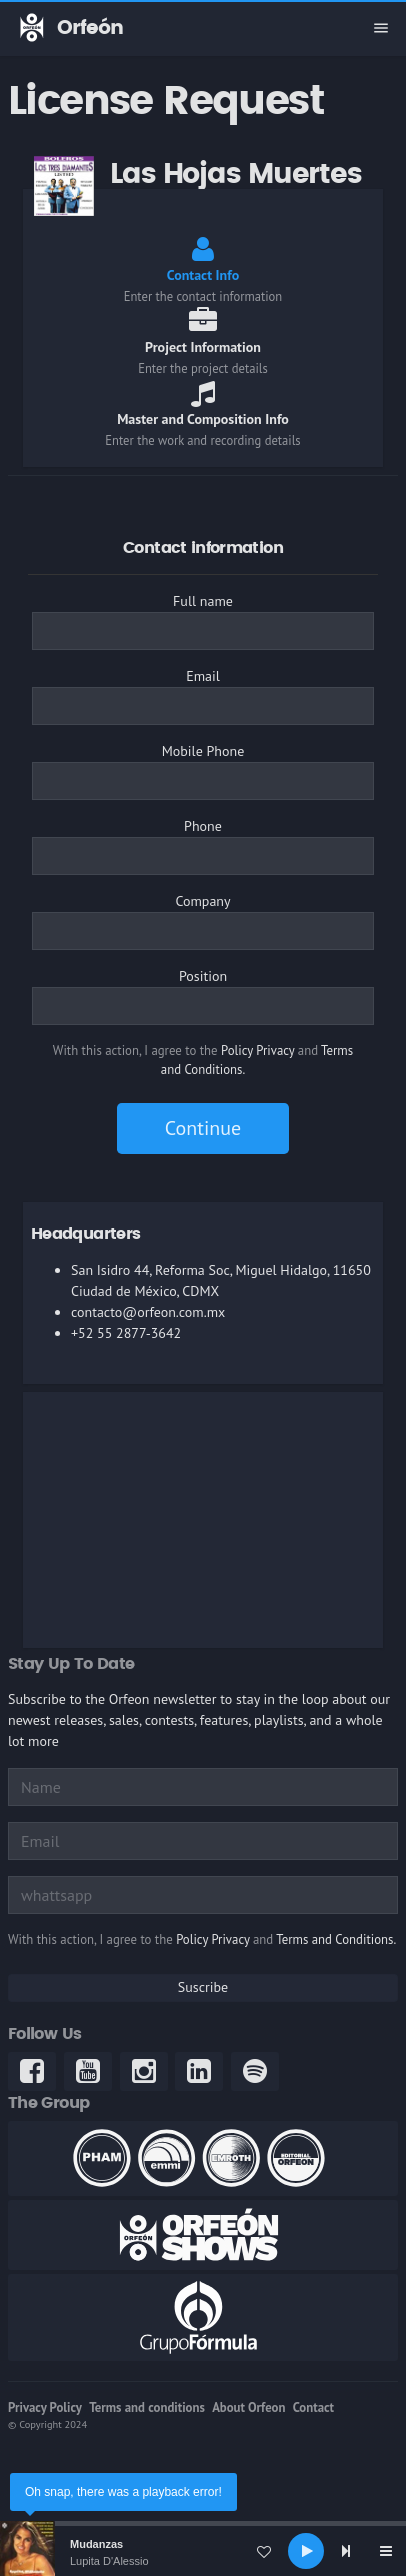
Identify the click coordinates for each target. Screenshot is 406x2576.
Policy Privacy (257, 1050)
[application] (203, 2551)
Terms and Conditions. (336, 1939)
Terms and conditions (147, 2407)
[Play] (306, 2551)
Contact (313, 2407)
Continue (203, 1128)
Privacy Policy (45, 2407)
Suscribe (203, 1987)
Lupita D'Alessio (109, 2561)
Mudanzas (96, 2544)
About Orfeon (248, 2407)
